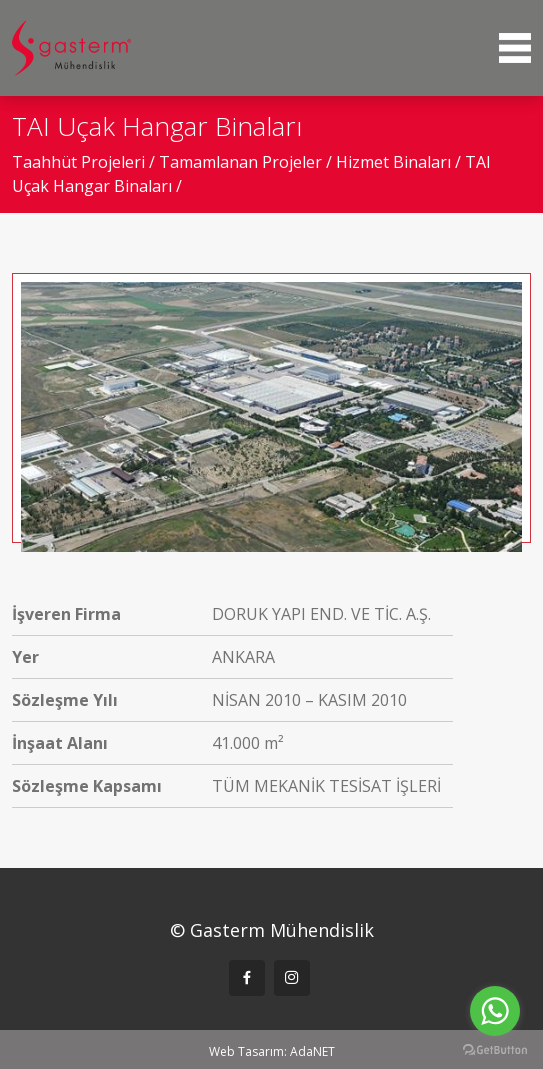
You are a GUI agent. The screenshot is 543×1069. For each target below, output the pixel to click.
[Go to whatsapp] (495, 1011)
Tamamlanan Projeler (242, 162)
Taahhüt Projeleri (80, 162)
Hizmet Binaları (395, 162)
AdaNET (312, 1051)
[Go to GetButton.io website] (495, 1049)
